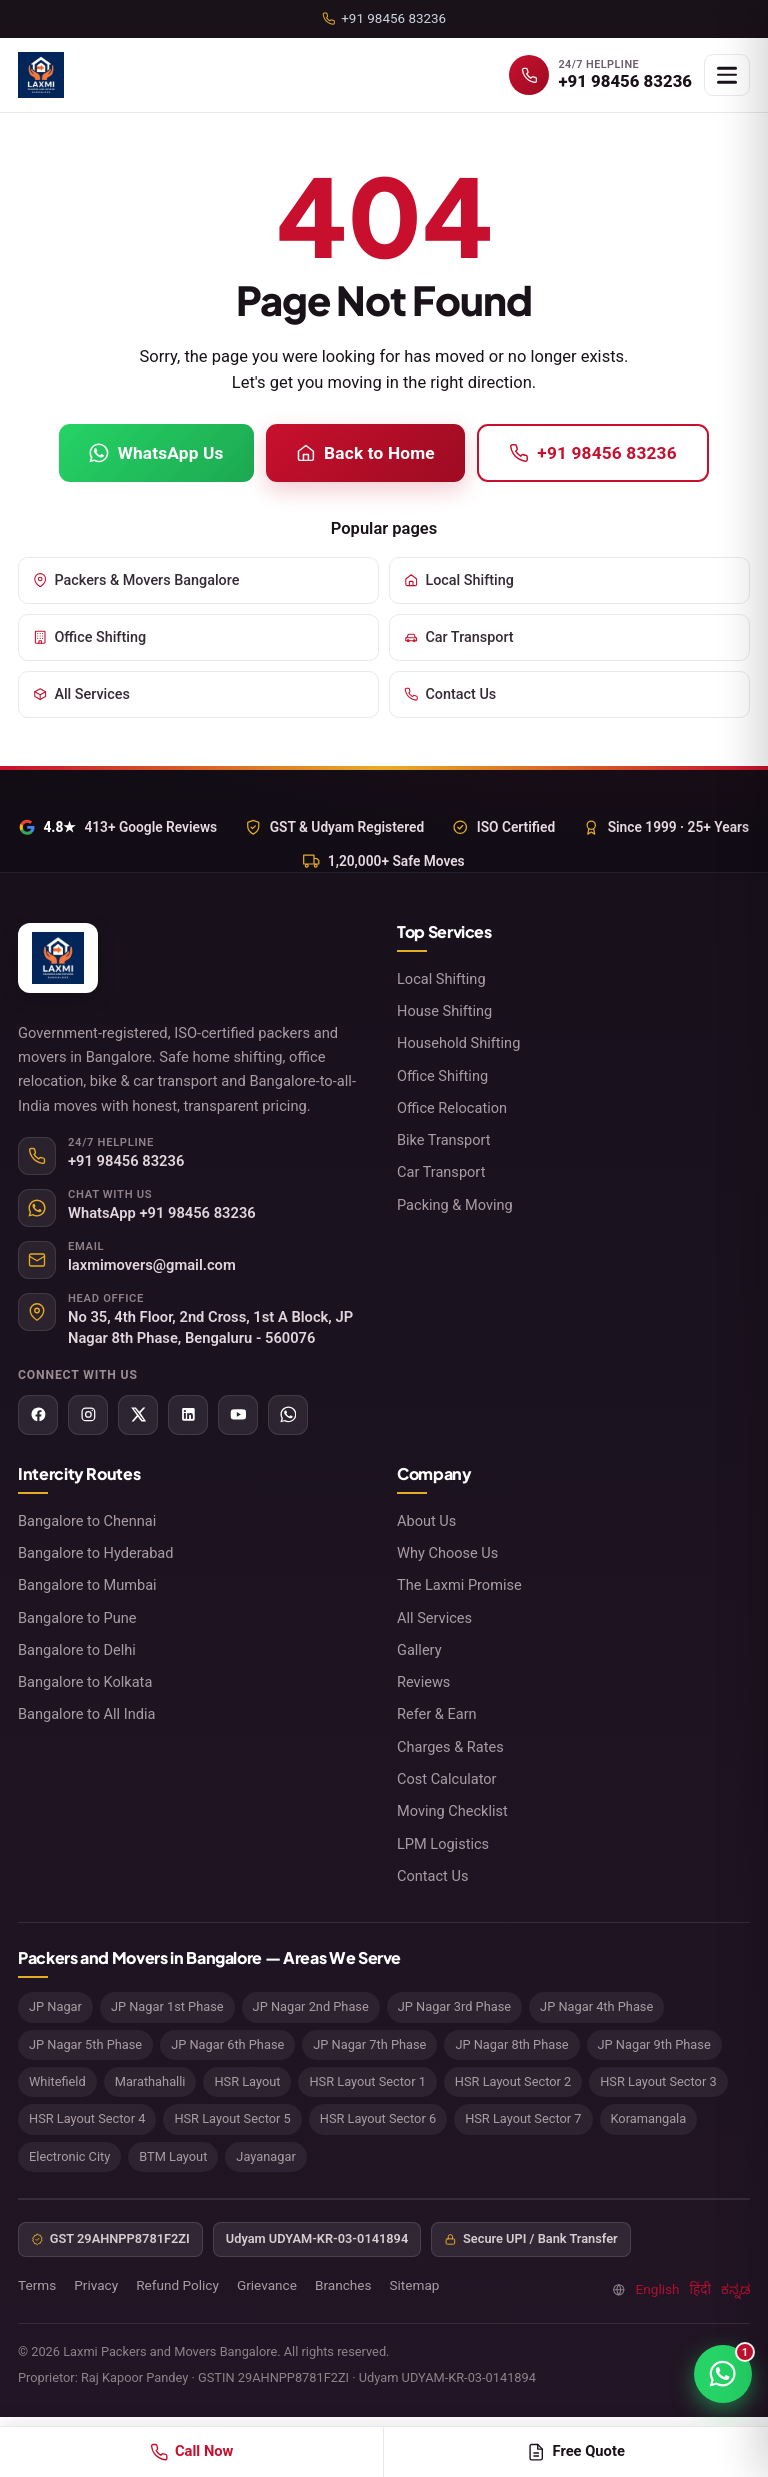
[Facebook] (38, 1415)
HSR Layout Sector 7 (523, 2118)
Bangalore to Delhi (77, 1650)
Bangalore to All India (86, 1714)
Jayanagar (265, 2156)
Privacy (96, 2285)
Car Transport (459, 637)
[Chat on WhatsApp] (723, 2374)
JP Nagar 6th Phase (227, 2044)
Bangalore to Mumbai (87, 1585)
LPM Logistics (443, 1844)
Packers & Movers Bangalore (136, 580)
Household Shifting (458, 1043)
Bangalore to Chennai (87, 1521)
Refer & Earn (437, 1714)
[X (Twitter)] (138, 1415)
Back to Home (365, 453)
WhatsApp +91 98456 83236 (162, 1213)
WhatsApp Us (156, 453)
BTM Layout (173, 2156)
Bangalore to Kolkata (85, 1682)
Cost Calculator (446, 1779)
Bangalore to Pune (77, 1618)
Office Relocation (452, 1108)
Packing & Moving (455, 1205)
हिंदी (700, 2289)
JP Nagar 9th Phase (654, 2044)
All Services (81, 694)
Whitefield (57, 2081)
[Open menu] (727, 75)
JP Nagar (55, 2006)
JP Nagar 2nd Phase (311, 2006)
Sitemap (414, 2285)
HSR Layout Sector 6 (378, 2118)
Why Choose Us (447, 1553)
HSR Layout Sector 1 (367, 2081)
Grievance (267, 2285)
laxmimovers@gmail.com (152, 1265)
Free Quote (576, 2451)
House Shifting (444, 1011)
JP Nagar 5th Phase (85, 2044)
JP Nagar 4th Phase (596, 2006)
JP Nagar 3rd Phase (454, 2006)
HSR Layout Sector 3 (658, 2081)
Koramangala (649, 2118)
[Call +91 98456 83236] (600, 75)
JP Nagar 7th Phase (369, 2044)
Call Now (192, 2451)
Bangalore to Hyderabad (96, 1553)
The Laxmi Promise (459, 1585)
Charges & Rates (450, 1747)
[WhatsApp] (288, 1415)
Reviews (423, 1682)
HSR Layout (247, 2081)
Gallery (419, 1650)
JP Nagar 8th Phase (511, 2044)
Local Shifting (459, 580)
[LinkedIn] (188, 1415)
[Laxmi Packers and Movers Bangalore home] (41, 75)
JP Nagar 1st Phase (167, 2006)
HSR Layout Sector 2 (513, 2081)
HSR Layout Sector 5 (232, 2118)
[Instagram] (88, 1415)
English (658, 2289)
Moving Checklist (452, 1811)
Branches (343, 2285)
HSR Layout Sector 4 (87, 2118)
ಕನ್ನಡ (735, 2289)
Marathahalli (150, 2081)
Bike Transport (444, 1140)
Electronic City (69, 2156)
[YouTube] (238, 1415)
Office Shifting (89, 637)
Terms (37, 2285)
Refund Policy (177, 2285)
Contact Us (450, 694)
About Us (426, 1521)
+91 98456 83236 (593, 453)
